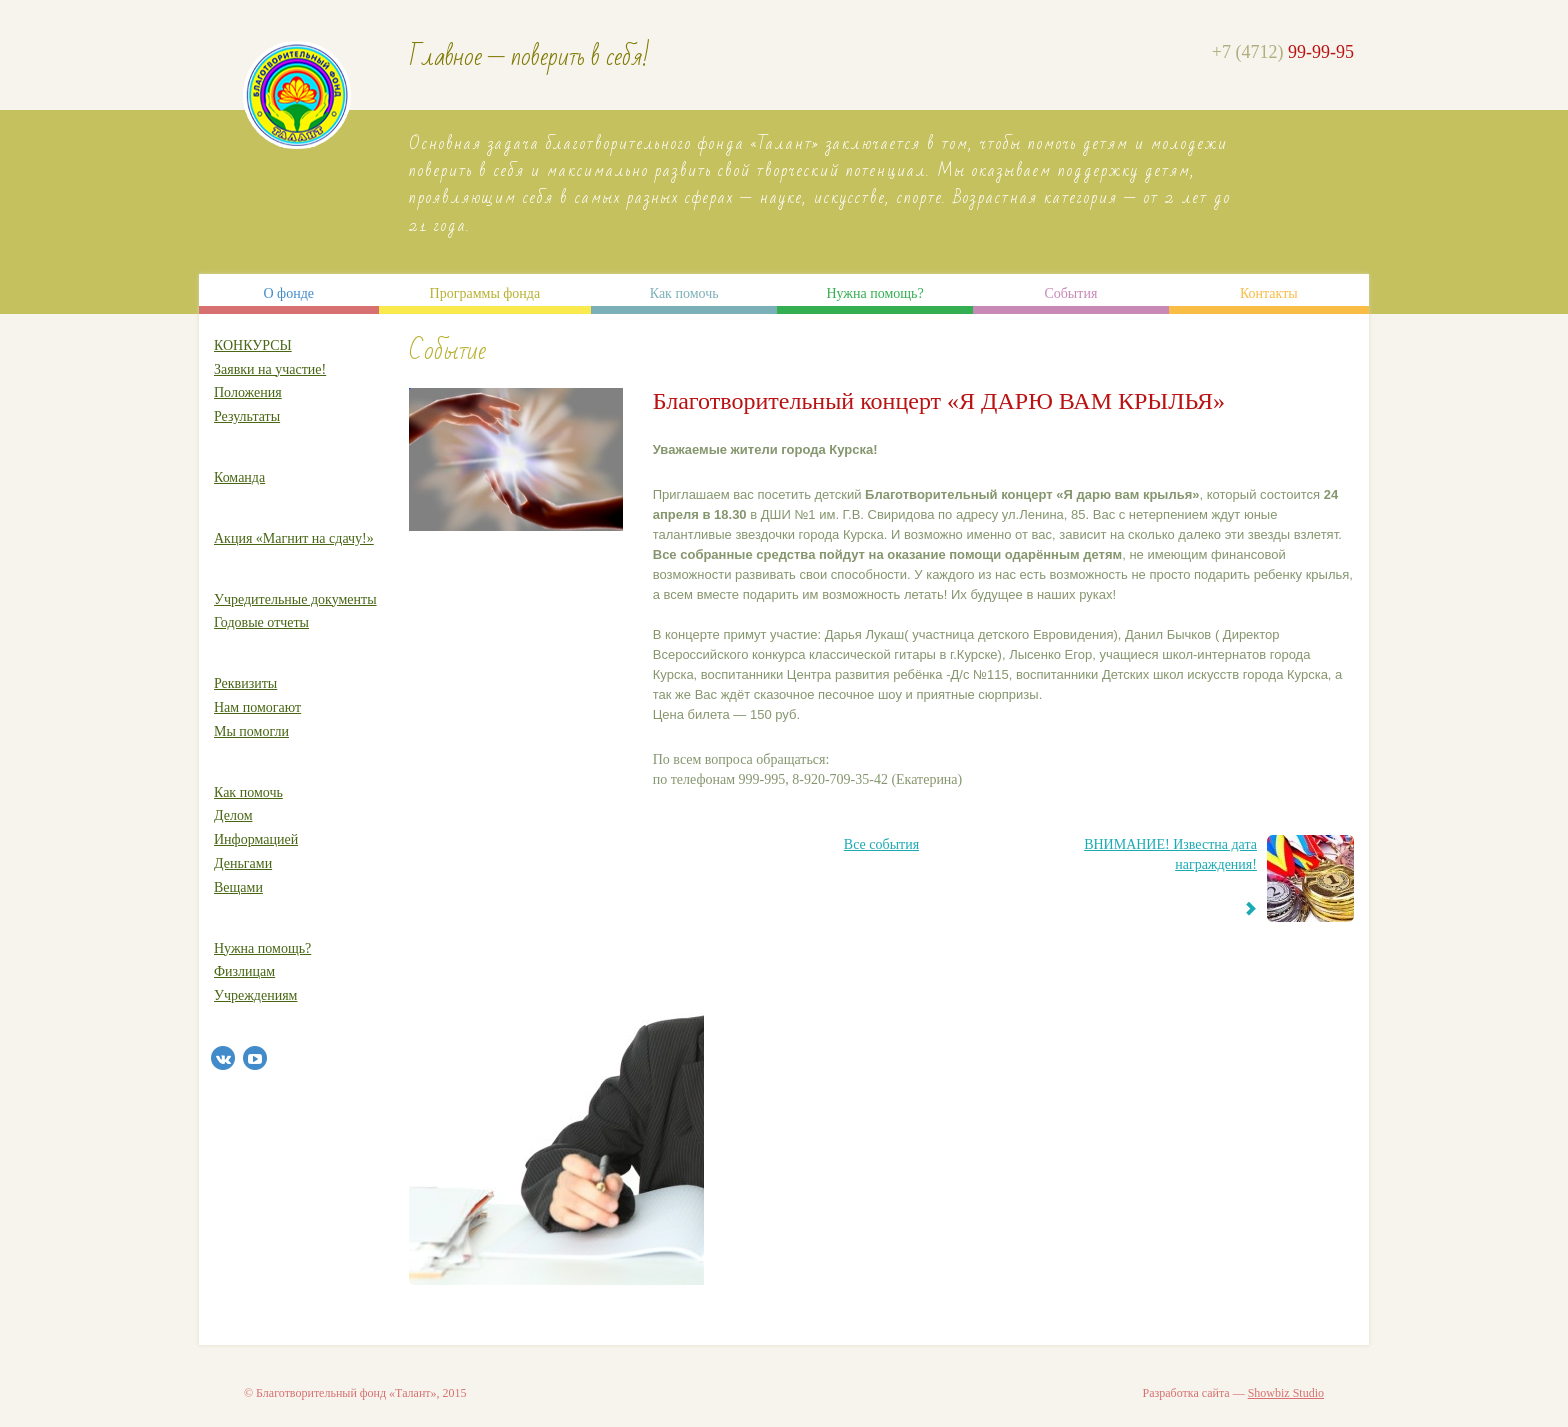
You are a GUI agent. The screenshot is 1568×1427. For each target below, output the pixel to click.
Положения (248, 392)
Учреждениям (255, 995)
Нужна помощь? (874, 293)
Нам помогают (257, 707)
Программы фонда (485, 293)
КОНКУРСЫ (253, 345)
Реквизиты (245, 683)
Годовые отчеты (261, 622)
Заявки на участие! (270, 369)
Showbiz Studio (1286, 1393)
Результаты (247, 416)
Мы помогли (251, 731)
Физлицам (244, 971)
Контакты (1269, 293)
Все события (881, 844)
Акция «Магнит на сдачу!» (294, 538)
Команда (239, 477)
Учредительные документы (295, 599)
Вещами (238, 887)
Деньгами (243, 863)
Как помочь (684, 293)
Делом (233, 815)
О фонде (288, 293)
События (1070, 293)
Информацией (256, 839)
